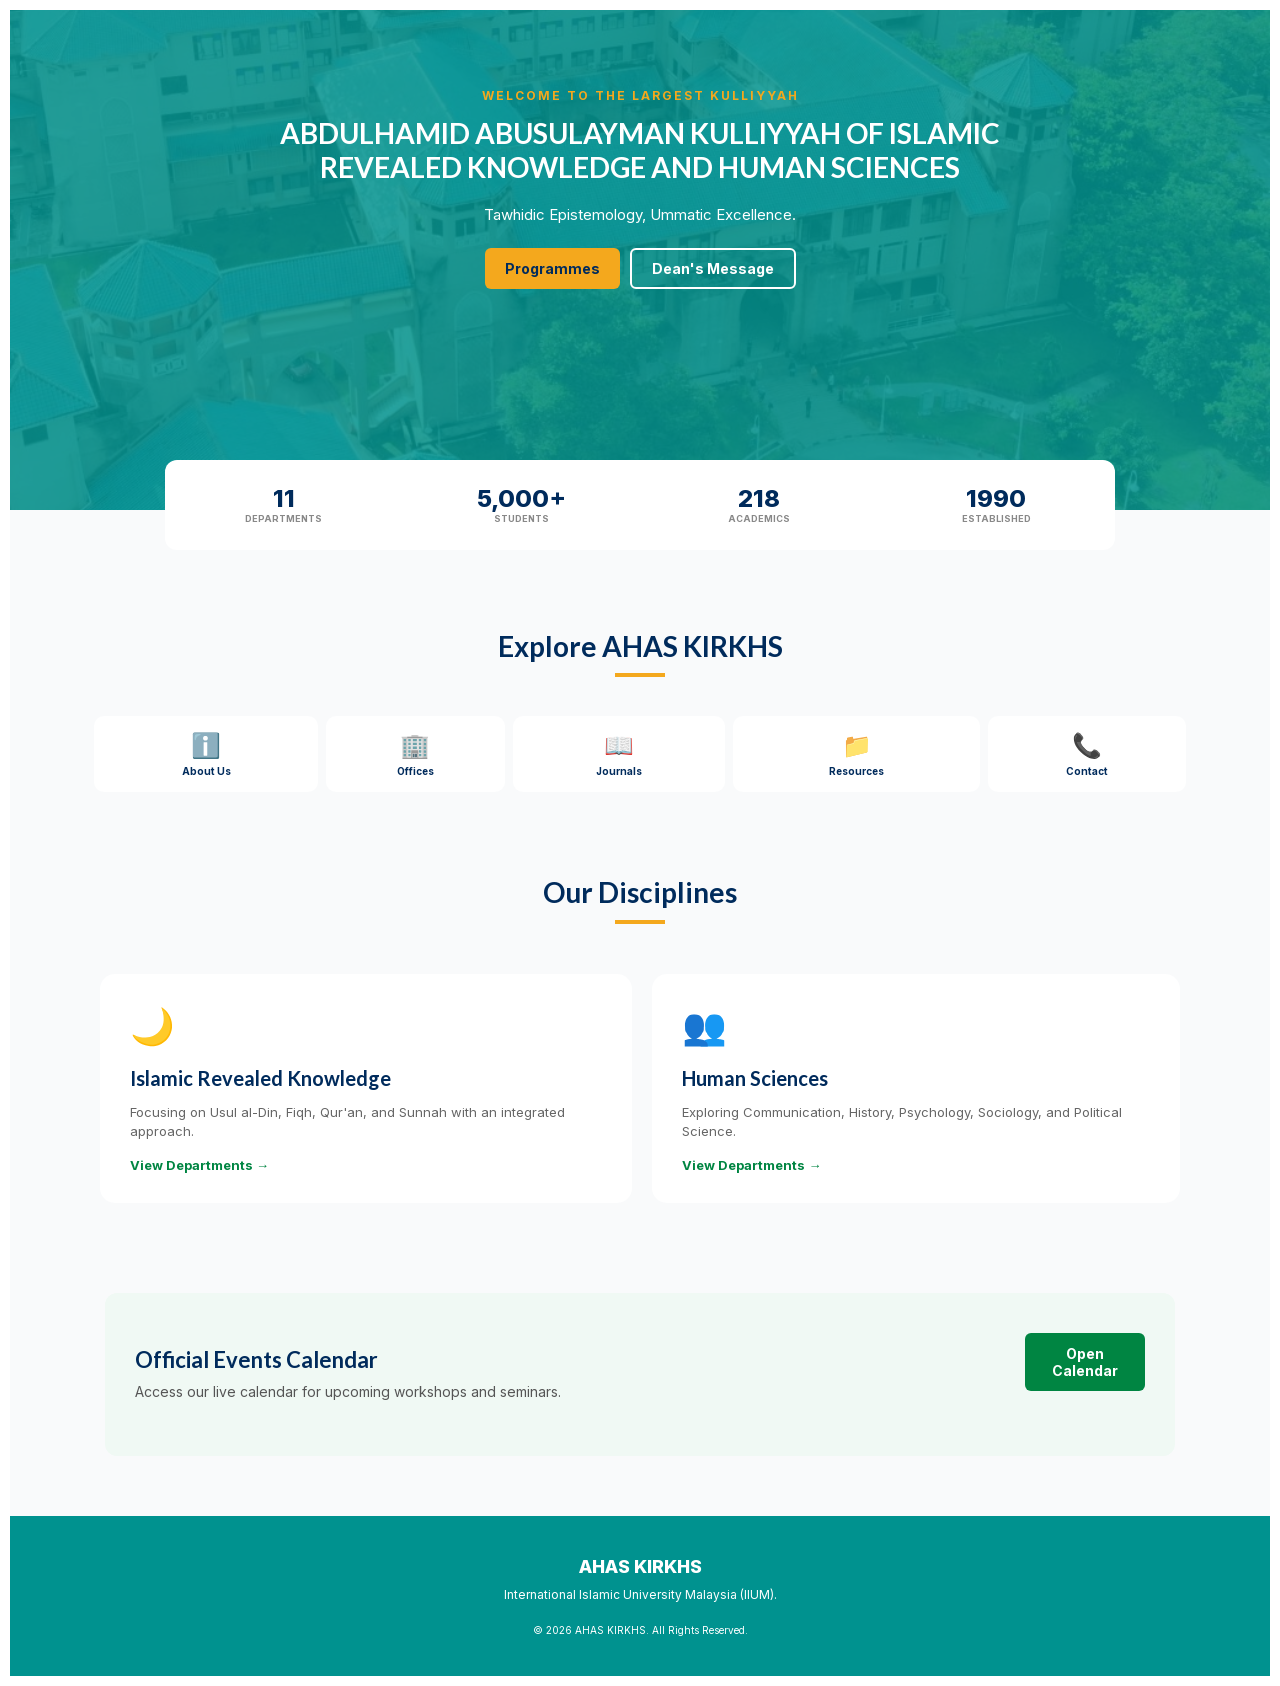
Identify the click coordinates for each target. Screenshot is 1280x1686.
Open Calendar (1085, 1362)
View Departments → (199, 1165)
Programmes (552, 268)
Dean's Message (713, 268)
